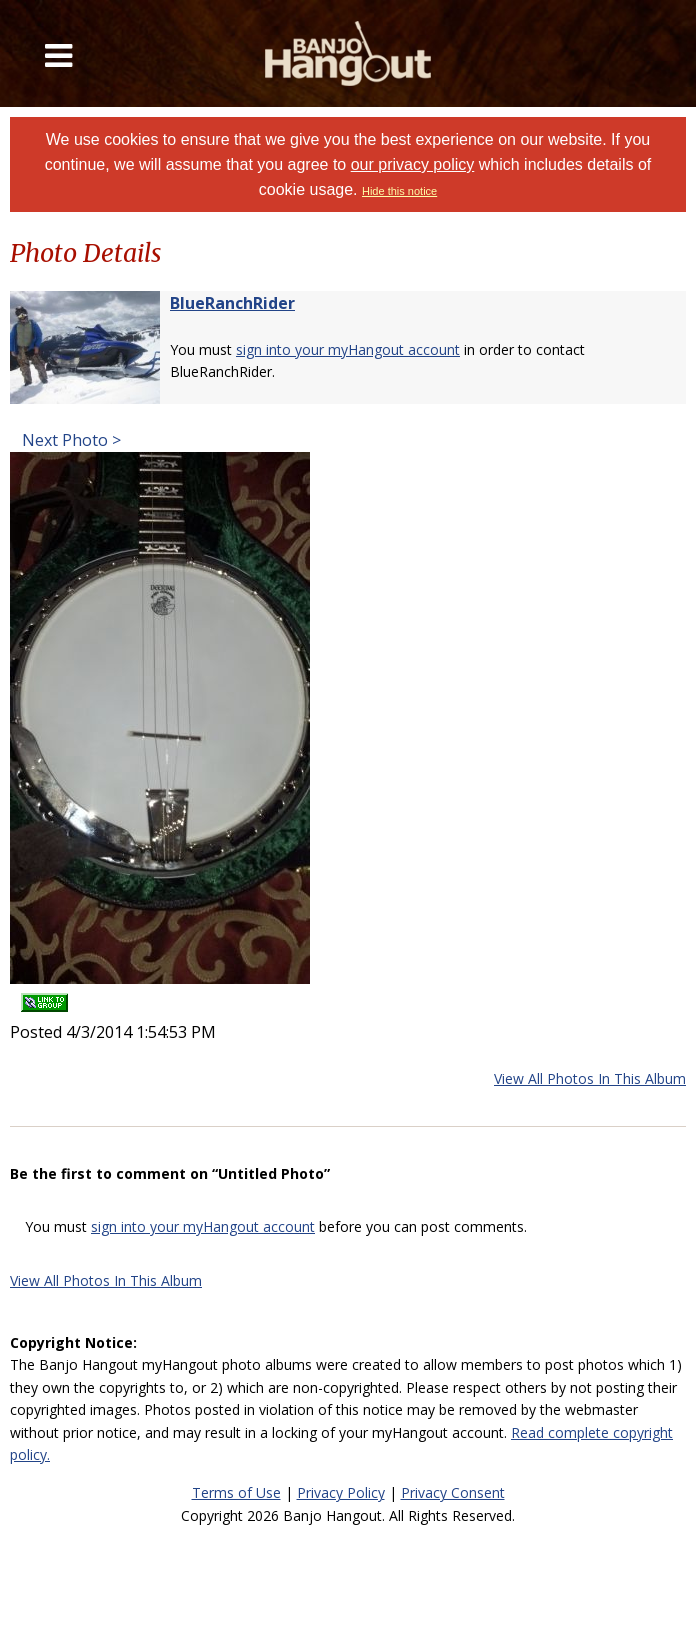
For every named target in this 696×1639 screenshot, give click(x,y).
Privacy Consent (453, 1492)
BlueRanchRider (232, 303)
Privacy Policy (341, 1492)
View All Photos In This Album (590, 1078)
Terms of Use (236, 1492)
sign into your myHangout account (348, 349)
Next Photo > (69, 440)
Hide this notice (399, 191)
